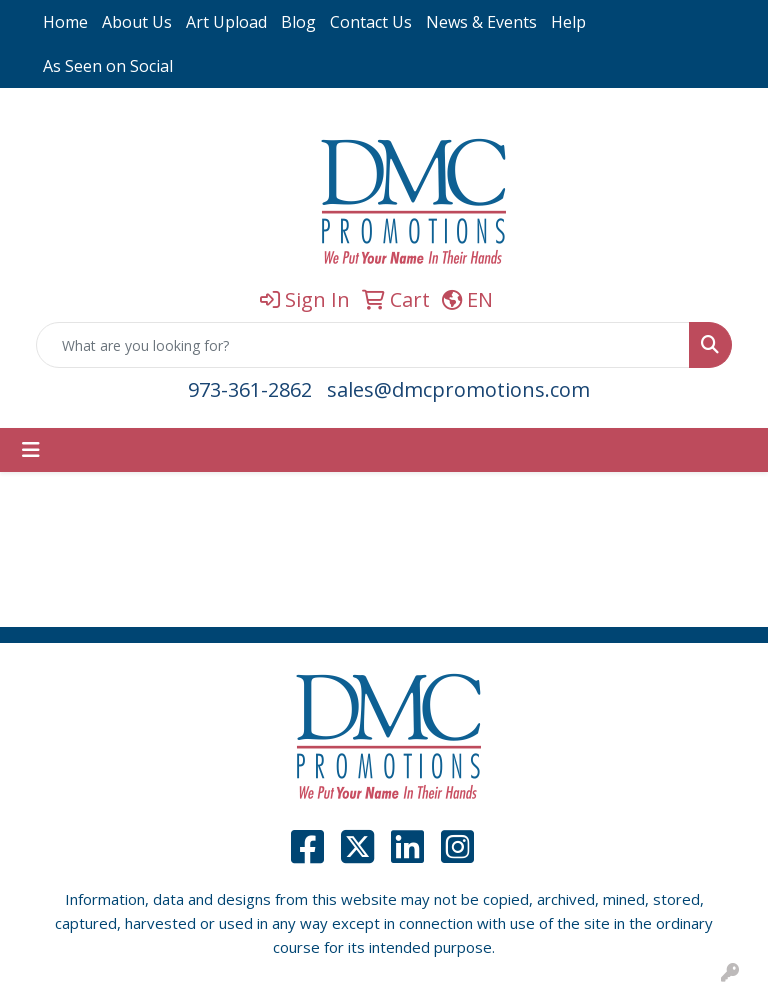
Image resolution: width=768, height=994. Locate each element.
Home (65, 22)
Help (568, 22)
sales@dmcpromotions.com (458, 389)
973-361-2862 (250, 389)
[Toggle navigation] (31, 450)
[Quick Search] (363, 345)
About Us (137, 22)
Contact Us (371, 22)
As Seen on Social (108, 66)
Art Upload (226, 22)
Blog (298, 22)
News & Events (481, 22)
